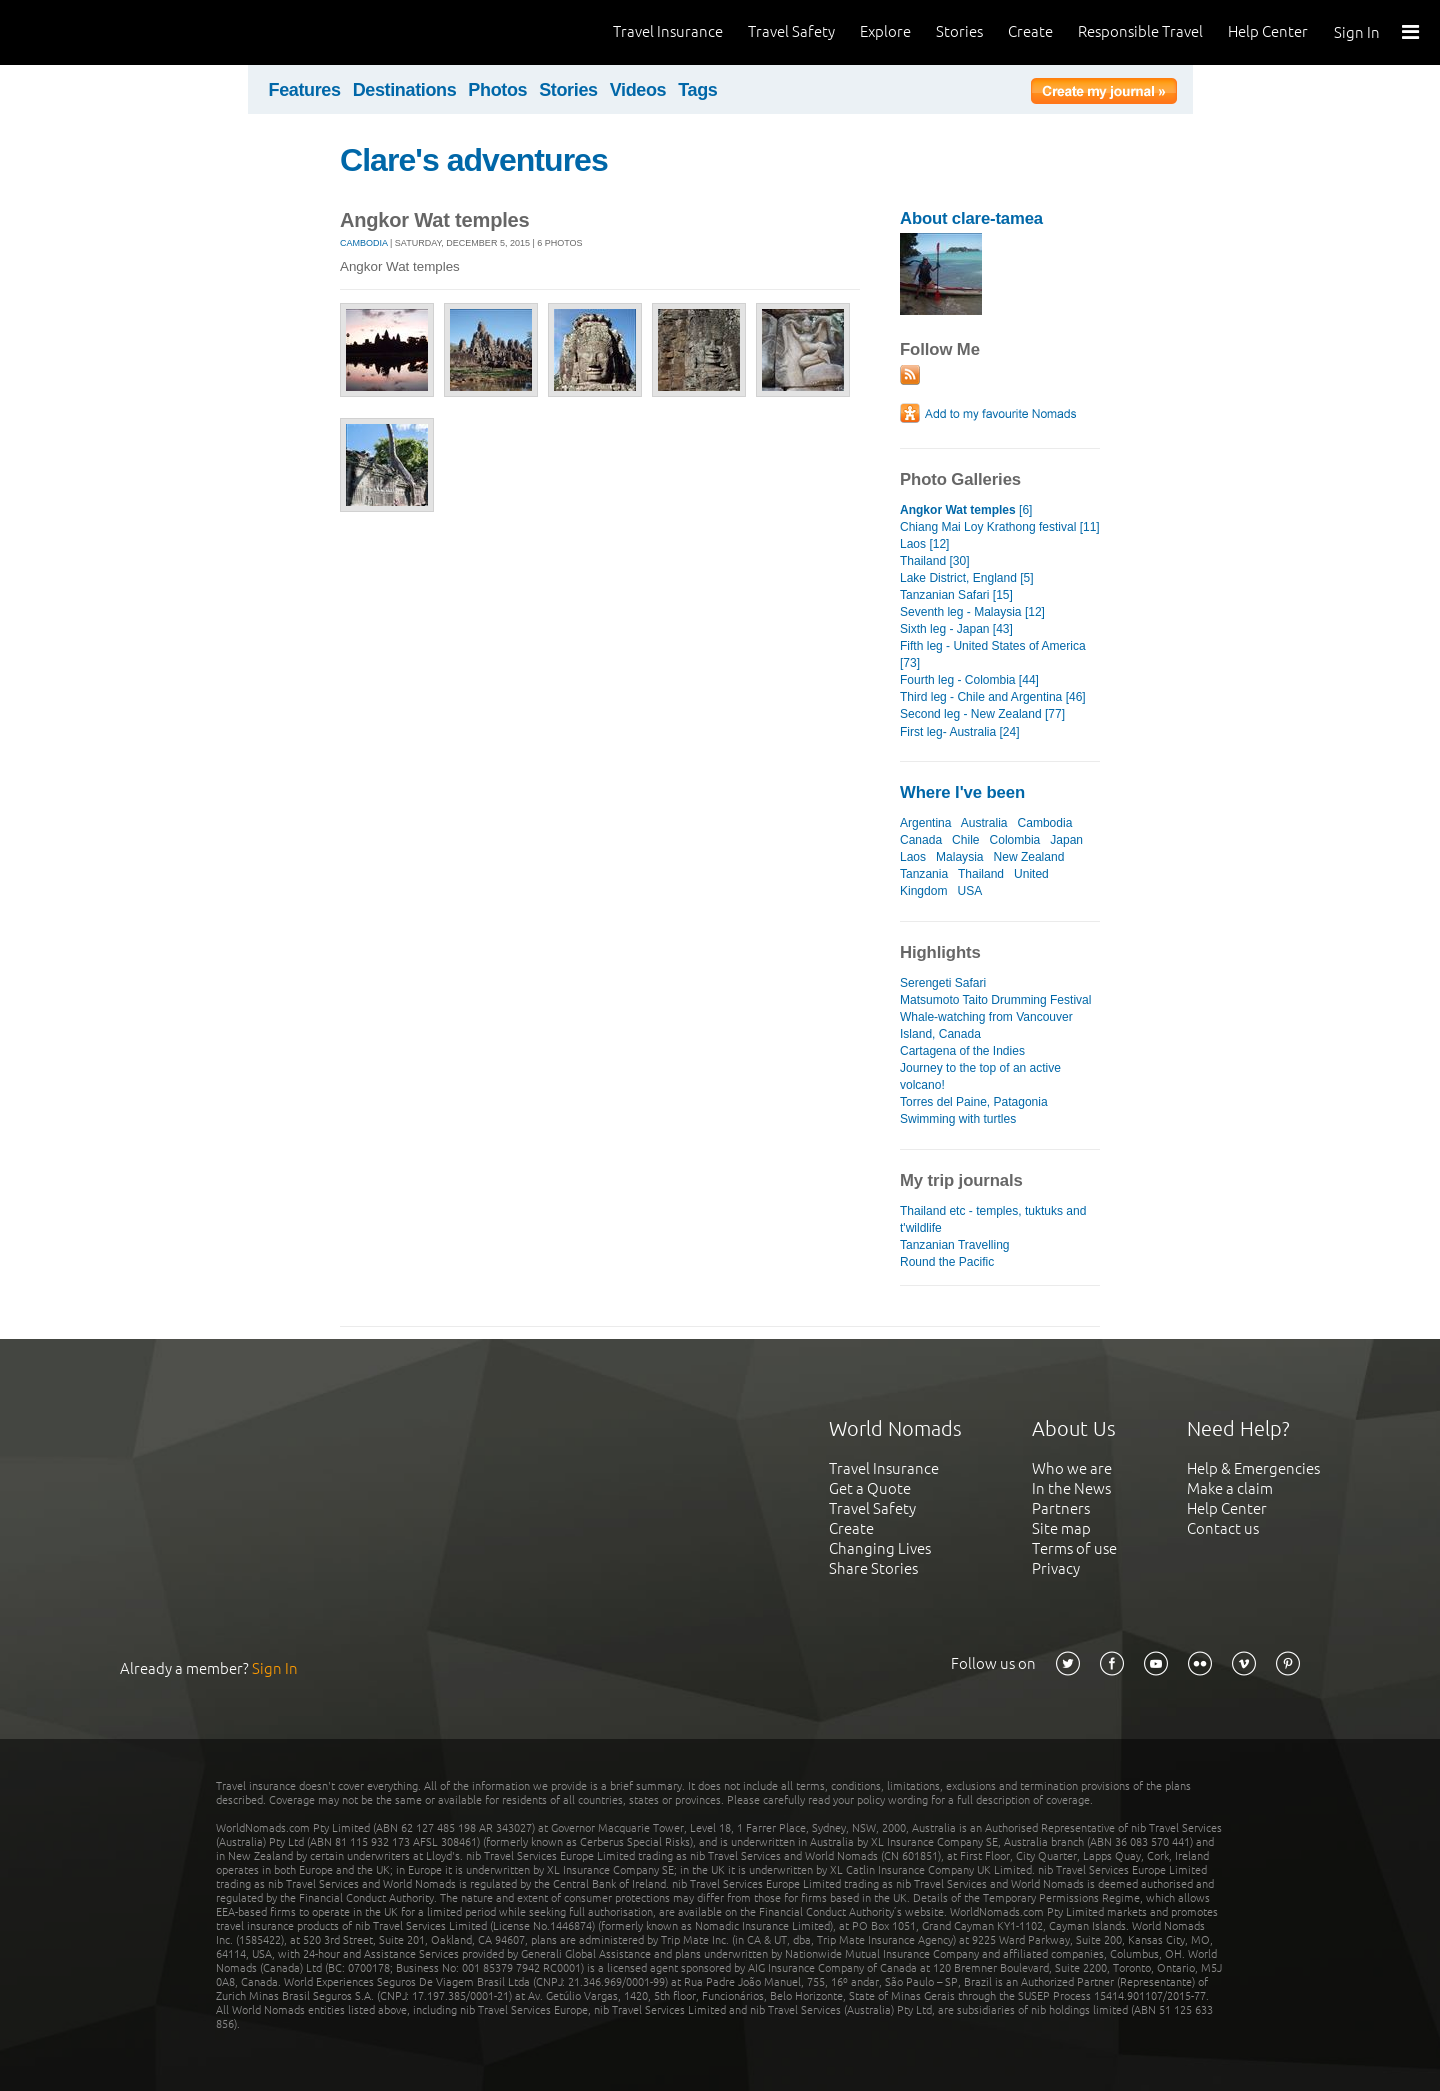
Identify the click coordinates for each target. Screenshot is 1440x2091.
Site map (1061, 1528)
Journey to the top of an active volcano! (980, 1076)
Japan (1066, 840)
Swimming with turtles (958, 1119)
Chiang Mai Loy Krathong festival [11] (1000, 527)
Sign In (1357, 32)
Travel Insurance (668, 31)
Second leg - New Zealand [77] (982, 714)
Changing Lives (880, 1548)
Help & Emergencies (1253, 1468)
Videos (638, 90)
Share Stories (873, 1568)
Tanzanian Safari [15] (956, 595)
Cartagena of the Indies (962, 1051)
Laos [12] (924, 544)
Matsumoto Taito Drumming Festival (995, 1000)
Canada (921, 840)
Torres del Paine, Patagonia (974, 1102)
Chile (965, 840)
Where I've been (962, 792)
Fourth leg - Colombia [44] (969, 680)
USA (969, 891)
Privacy (1056, 1568)
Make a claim (1230, 1488)
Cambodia (364, 243)
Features (305, 90)
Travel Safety (791, 31)
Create (1030, 31)
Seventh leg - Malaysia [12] (972, 612)
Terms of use (1074, 1548)
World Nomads (105, 32)
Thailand (981, 874)
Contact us (1223, 1528)
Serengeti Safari (943, 983)
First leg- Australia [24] (960, 732)
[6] (966, 510)
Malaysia (959, 857)
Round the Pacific (947, 1262)
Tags (697, 90)
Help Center (1268, 31)
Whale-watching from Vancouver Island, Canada (986, 1025)
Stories (959, 31)
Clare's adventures (474, 160)
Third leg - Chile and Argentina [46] (993, 697)
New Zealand (1029, 857)
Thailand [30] (934, 561)
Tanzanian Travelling (955, 1245)
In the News (1071, 1488)
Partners (1061, 1508)
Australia (984, 823)
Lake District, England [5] (967, 578)
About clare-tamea (971, 218)
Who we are (1072, 1468)
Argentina (925, 823)
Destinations (405, 90)
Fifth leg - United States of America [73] (993, 654)
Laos (913, 857)
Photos (497, 90)
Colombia (1015, 840)
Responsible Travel (1140, 31)
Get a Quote (870, 1488)
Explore (885, 31)
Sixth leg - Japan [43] (956, 629)
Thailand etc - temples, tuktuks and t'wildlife (993, 1219)
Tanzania (924, 874)
